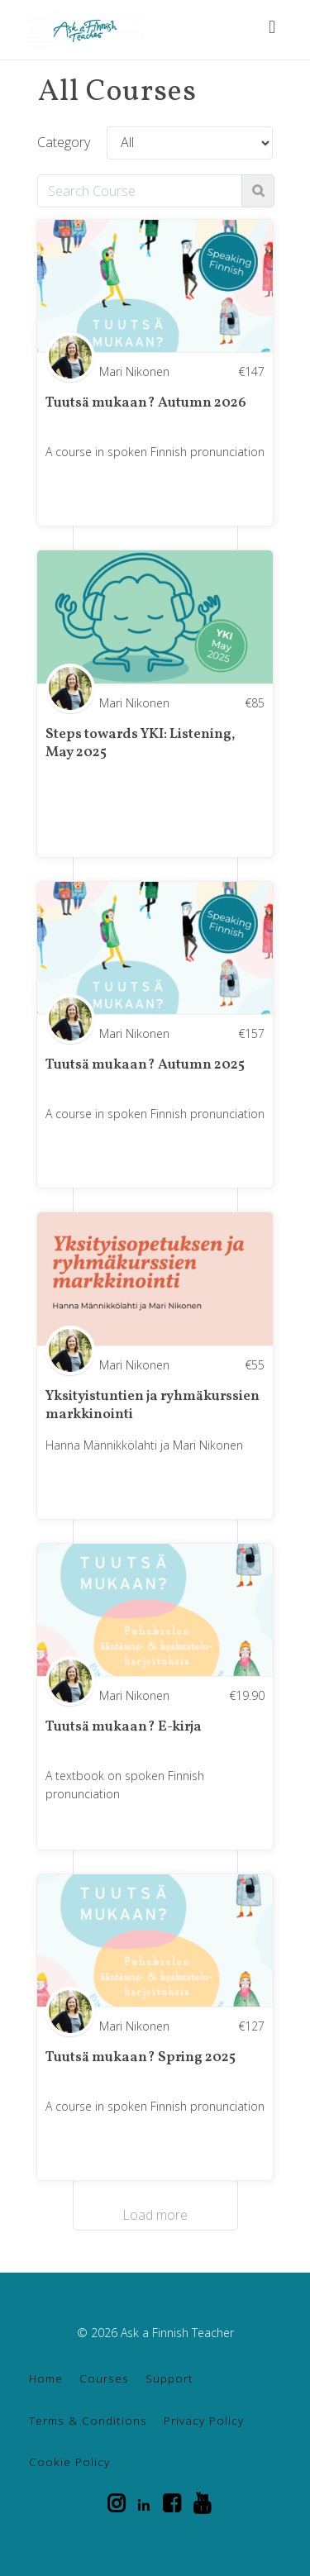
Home (46, 2378)
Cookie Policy (69, 2461)
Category (63, 142)
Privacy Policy (204, 2420)
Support (169, 2378)
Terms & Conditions (88, 2420)
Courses (104, 2378)
